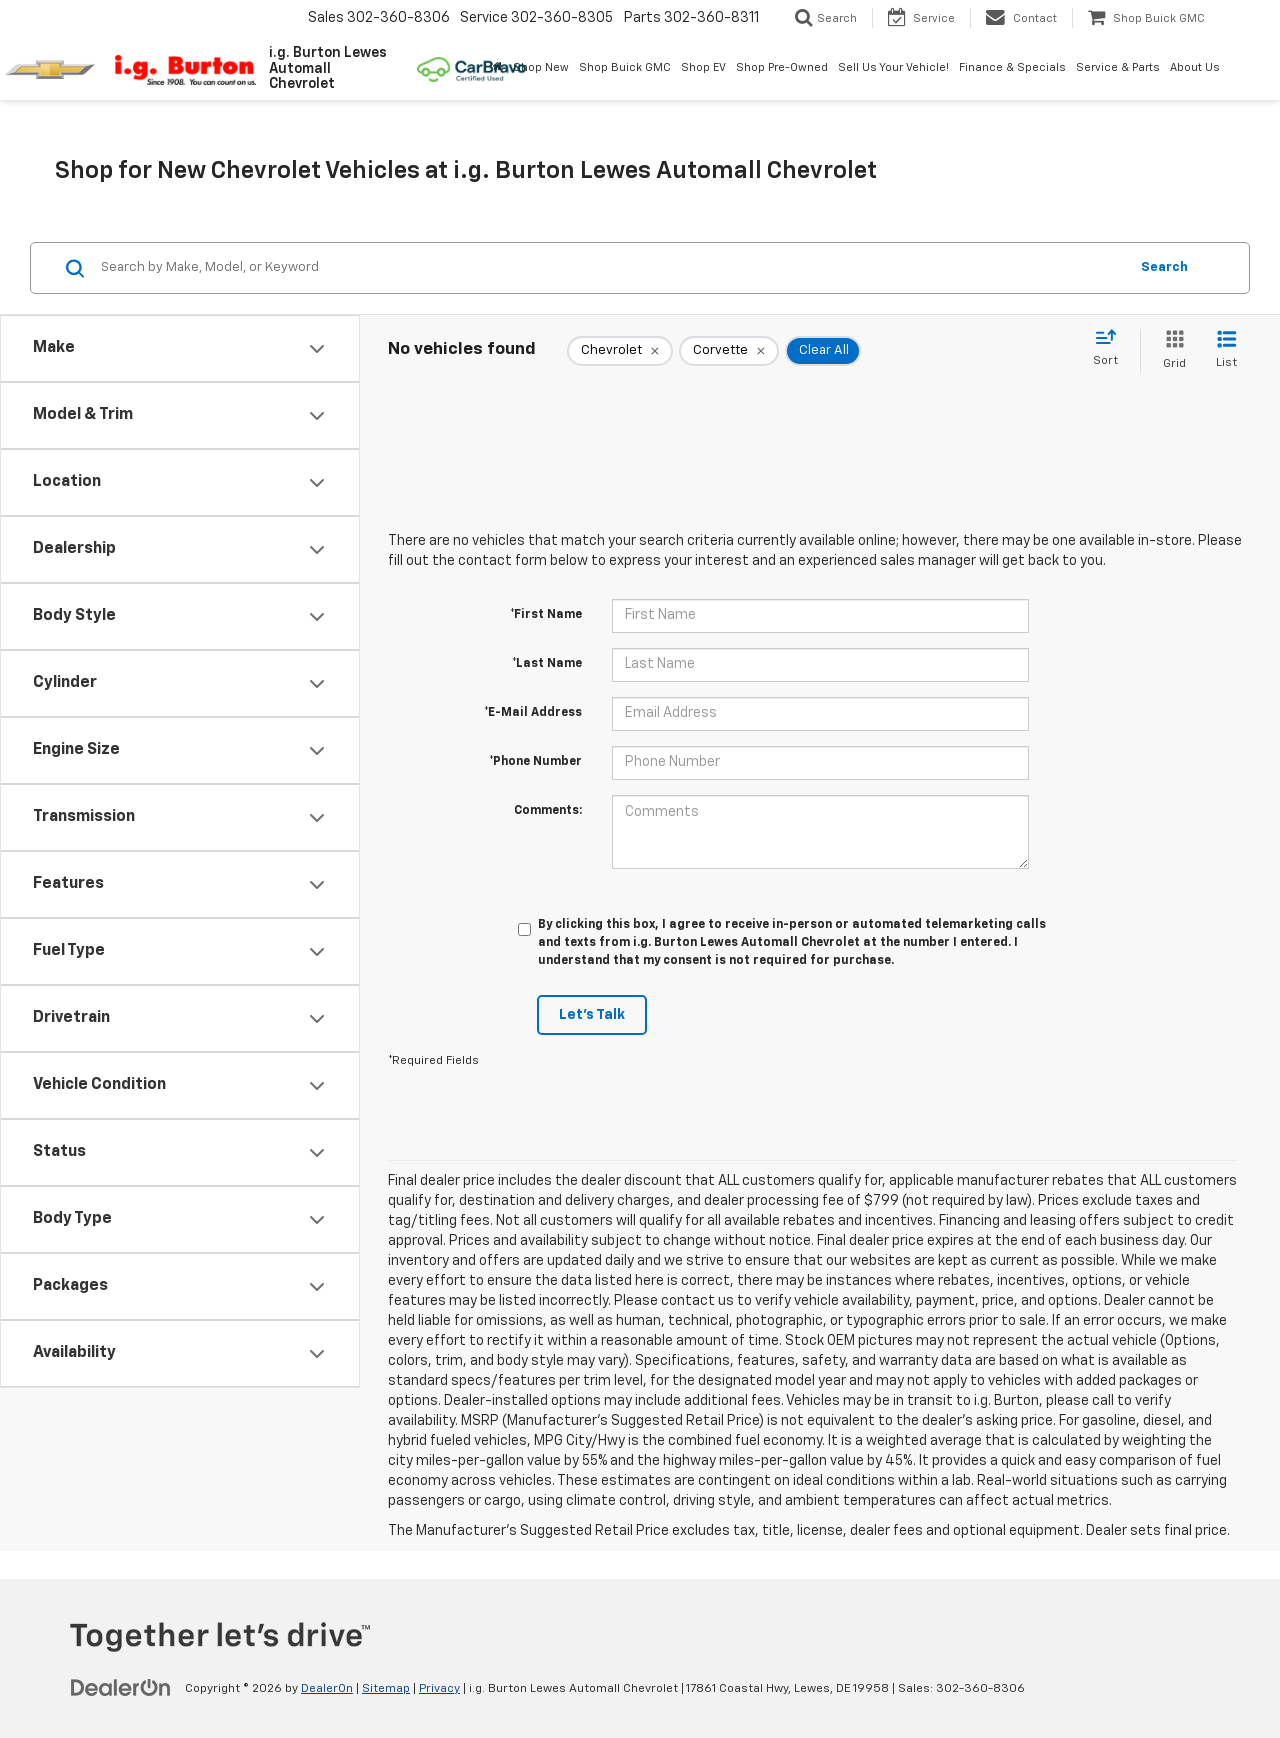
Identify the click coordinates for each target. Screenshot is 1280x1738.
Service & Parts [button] (1118, 67)
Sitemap (386, 1689)
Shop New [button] (541, 67)
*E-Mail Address (533, 713)
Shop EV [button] (703, 67)
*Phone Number (535, 762)
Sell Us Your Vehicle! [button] (893, 67)
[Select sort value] (1111, 349)
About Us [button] (1195, 67)
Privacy (439, 1689)
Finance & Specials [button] (1012, 67)
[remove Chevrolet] (620, 351)
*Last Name (547, 664)
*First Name (546, 615)
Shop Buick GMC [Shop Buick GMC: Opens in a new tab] (625, 67)
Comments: (548, 811)
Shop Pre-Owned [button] (782, 67)
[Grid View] (1170, 350)
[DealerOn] (121, 1688)
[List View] (1226, 350)
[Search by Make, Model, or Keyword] (611, 268)
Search (1164, 267)
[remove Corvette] (729, 351)
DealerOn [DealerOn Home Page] (327, 1689)
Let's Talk (592, 1015)
